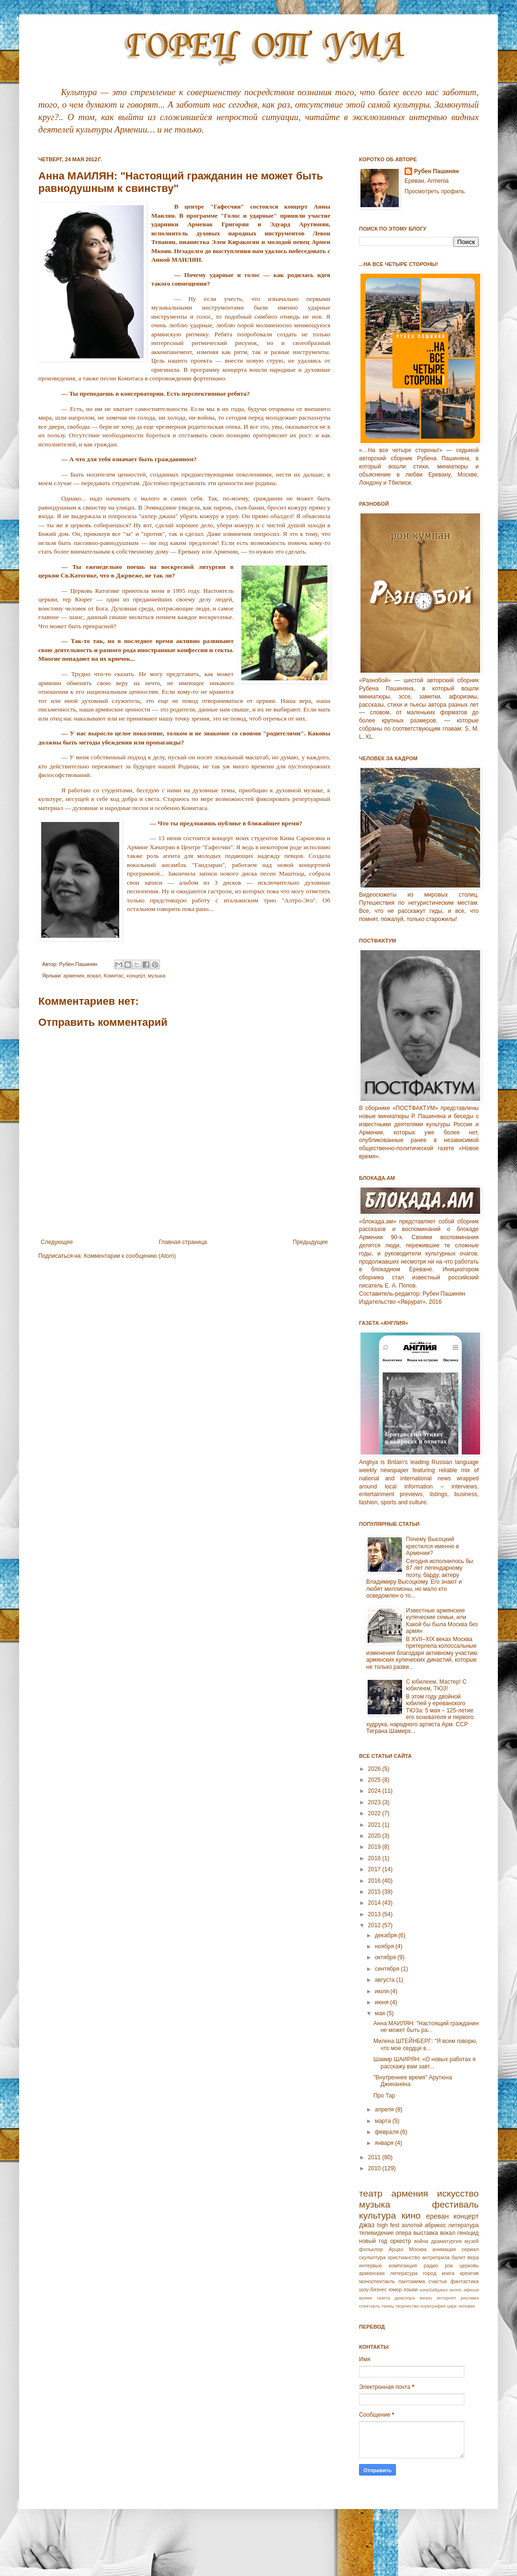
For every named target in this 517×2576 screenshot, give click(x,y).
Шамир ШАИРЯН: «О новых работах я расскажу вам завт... (424, 2062)
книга (448, 2273)
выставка (425, 2233)
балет (458, 2257)
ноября (385, 1946)
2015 (375, 1891)
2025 (375, 1780)
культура (377, 2215)
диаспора (404, 2297)
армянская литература (388, 2273)
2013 (375, 1914)
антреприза (436, 2257)
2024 (375, 1791)
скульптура (372, 2257)
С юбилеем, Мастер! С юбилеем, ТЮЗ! (436, 1685)
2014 (375, 1902)
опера (403, 2233)
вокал (94, 975)
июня (382, 2002)
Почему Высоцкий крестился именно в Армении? (432, 1546)
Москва (418, 2249)
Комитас (113, 975)
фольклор (371, 2249)
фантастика (464, 2281)
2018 (375, 1858)
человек (466, 2306)
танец (388, 2306)
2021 (375, 1824)
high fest (388, 2225)
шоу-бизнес (373, 2289)
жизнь (425, 2297)
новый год (373, 2241)
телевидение (376, 2233)
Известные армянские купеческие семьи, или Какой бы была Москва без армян (442, 1620)
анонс (456, 2289)
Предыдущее (310, 1242)
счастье (437, 2281)
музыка (157, 975)
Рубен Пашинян (436, 171)
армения (73, 975)
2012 (375, 1925)
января (385, 2143)
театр (370, 2193)
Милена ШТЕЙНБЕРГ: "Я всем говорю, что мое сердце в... (425, 2044)
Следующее (57, 1242)
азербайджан (433, 2289)
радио (431, 2265)
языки (410, 2289)
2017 (375, 1869)
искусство (458, 2193)
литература (463, 2225)
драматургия (446, 2241)
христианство (404, 2257)
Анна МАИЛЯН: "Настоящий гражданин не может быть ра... (426, 2026)
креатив (469, 2273)
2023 (375, 1802)
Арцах (396, 2249)
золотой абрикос (423, 2225)
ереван (437, 2216)
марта (384, 2121)
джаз (366, 2225)
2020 (375, 1835)
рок (449, 2265)
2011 (375, 2157)
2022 (375, 1813)
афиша (471, 2289)
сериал (470, 2249)
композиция (403, 2265)
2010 (375, 2168)
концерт (135, 975)
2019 (375, 1846)
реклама (470, 2297)
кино (410, 2215)
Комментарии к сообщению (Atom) (130, 1256)
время (365, 2297)
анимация (444, 2249)
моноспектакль (377, 2281)
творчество (407, 2306)
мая (381, 2013)
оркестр (400, 2241)
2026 (375, 1768)
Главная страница (183, 1242)
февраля (387, 2132)
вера (473, 2257)
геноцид (468, 2233)
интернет (446, 2297)
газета (383, 2297)
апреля (385, 2109)
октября (386, 1957)
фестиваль (455, 2204)
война (421, 2241)
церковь (469, 2265)
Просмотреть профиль (435, 191)
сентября (388, 1968)
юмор (395, 2289)
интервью (370, 2265)
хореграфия (433, 2306)
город (430, 2273)
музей (471, 2241)
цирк (452, 2306)
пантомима (411, 2281)
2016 (375, 1880)
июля (382, 1991)
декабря (386, 1935)
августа (385, 1979)
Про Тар (384, 2095)
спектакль (369, 2306)
